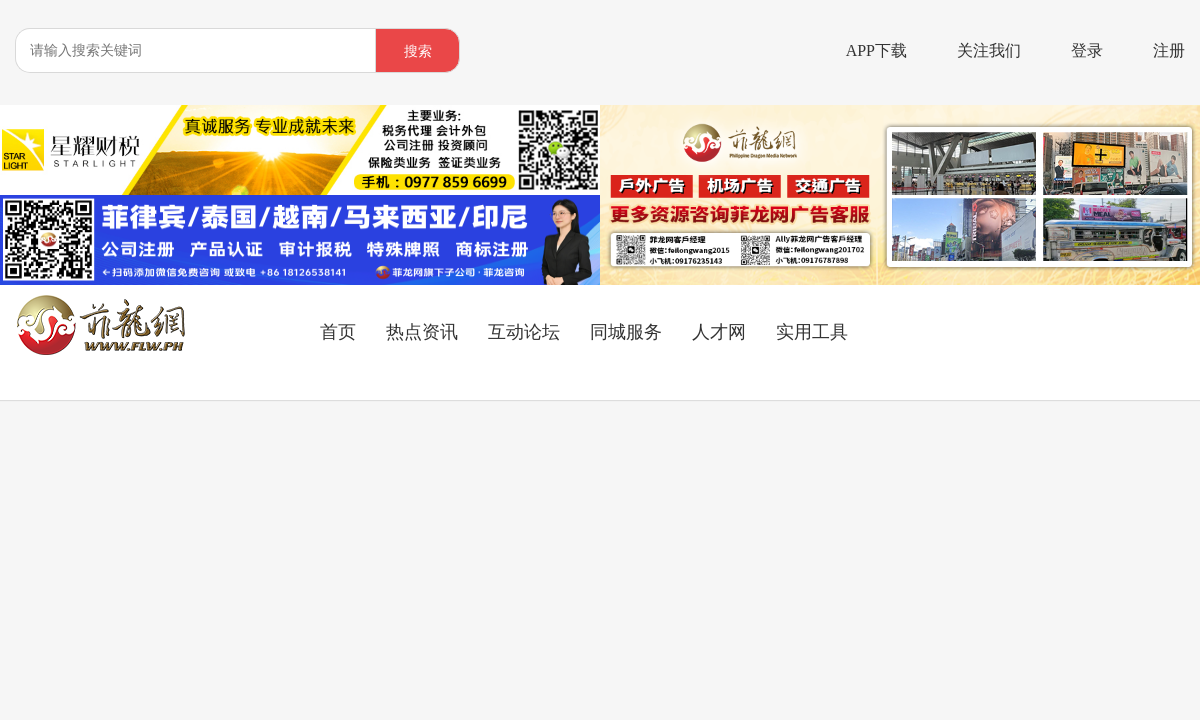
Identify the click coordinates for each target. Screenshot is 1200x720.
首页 (338, 332)
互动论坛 (524, 332)
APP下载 (876, 50)
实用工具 (812, 332)
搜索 (418, 51)
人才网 (719, 332)
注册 (1169, 50)
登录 (1087, 50)
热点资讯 (422, 332)
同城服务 (626, 332)
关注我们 (989, 50)
